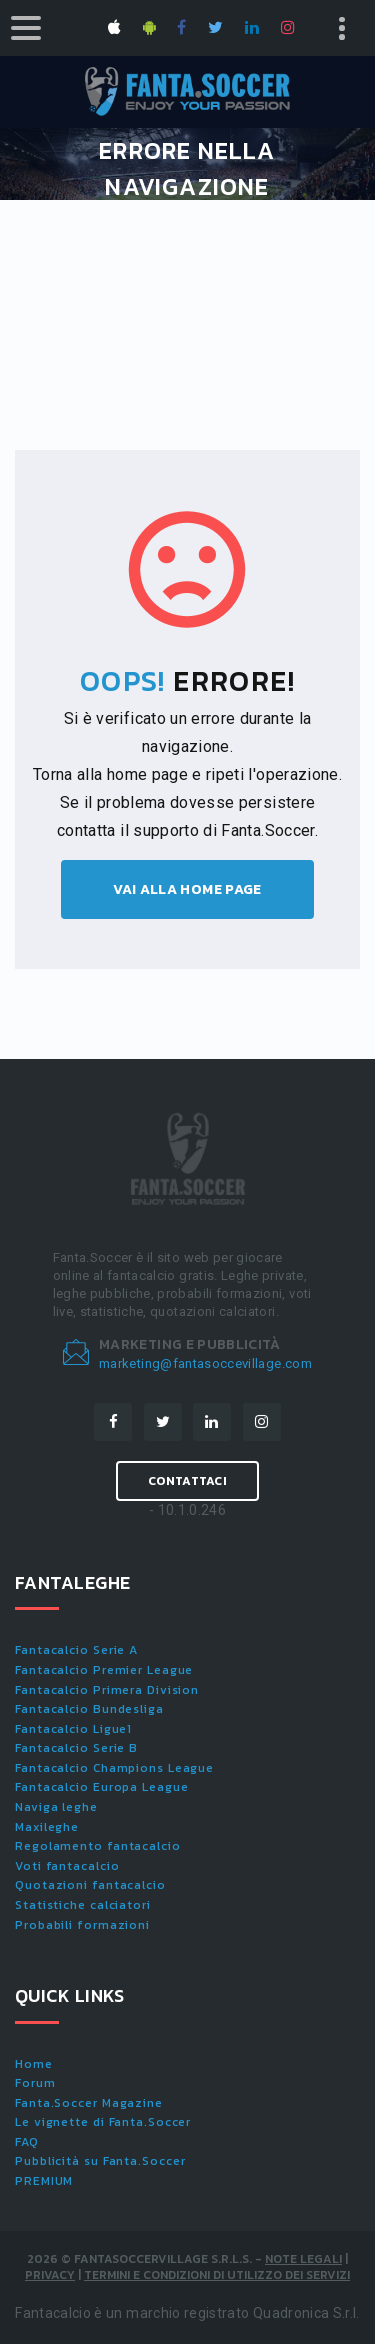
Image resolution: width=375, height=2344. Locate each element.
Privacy (50, 2275)
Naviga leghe (56, 1807)
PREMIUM (44, 2181)
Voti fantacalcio (67, 1866)
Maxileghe (47, 1827)
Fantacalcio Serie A (76, 1650)
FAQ (27, 2142)
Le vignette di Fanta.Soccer (103, 2122)
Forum (35, 2083)
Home (34, 2064)
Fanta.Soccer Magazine (89, 2103)
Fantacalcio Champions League (114, 1768)
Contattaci (187, 1481)
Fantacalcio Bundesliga (89, 1709)
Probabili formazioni (82, 1925)
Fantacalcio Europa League (102, 1787)
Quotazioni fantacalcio (90, 1885)
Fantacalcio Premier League (104, 1670)
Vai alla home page (187, 889)
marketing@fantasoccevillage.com (205, 1363)
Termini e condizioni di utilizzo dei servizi (217, 2275)
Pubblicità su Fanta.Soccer (100, 2161)
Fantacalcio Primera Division (107, 1690)
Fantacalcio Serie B (76, 1748)
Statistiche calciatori (83, 1905)
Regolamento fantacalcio (98, 1846)
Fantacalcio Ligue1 (73, 1729)
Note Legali (303, 2259)
